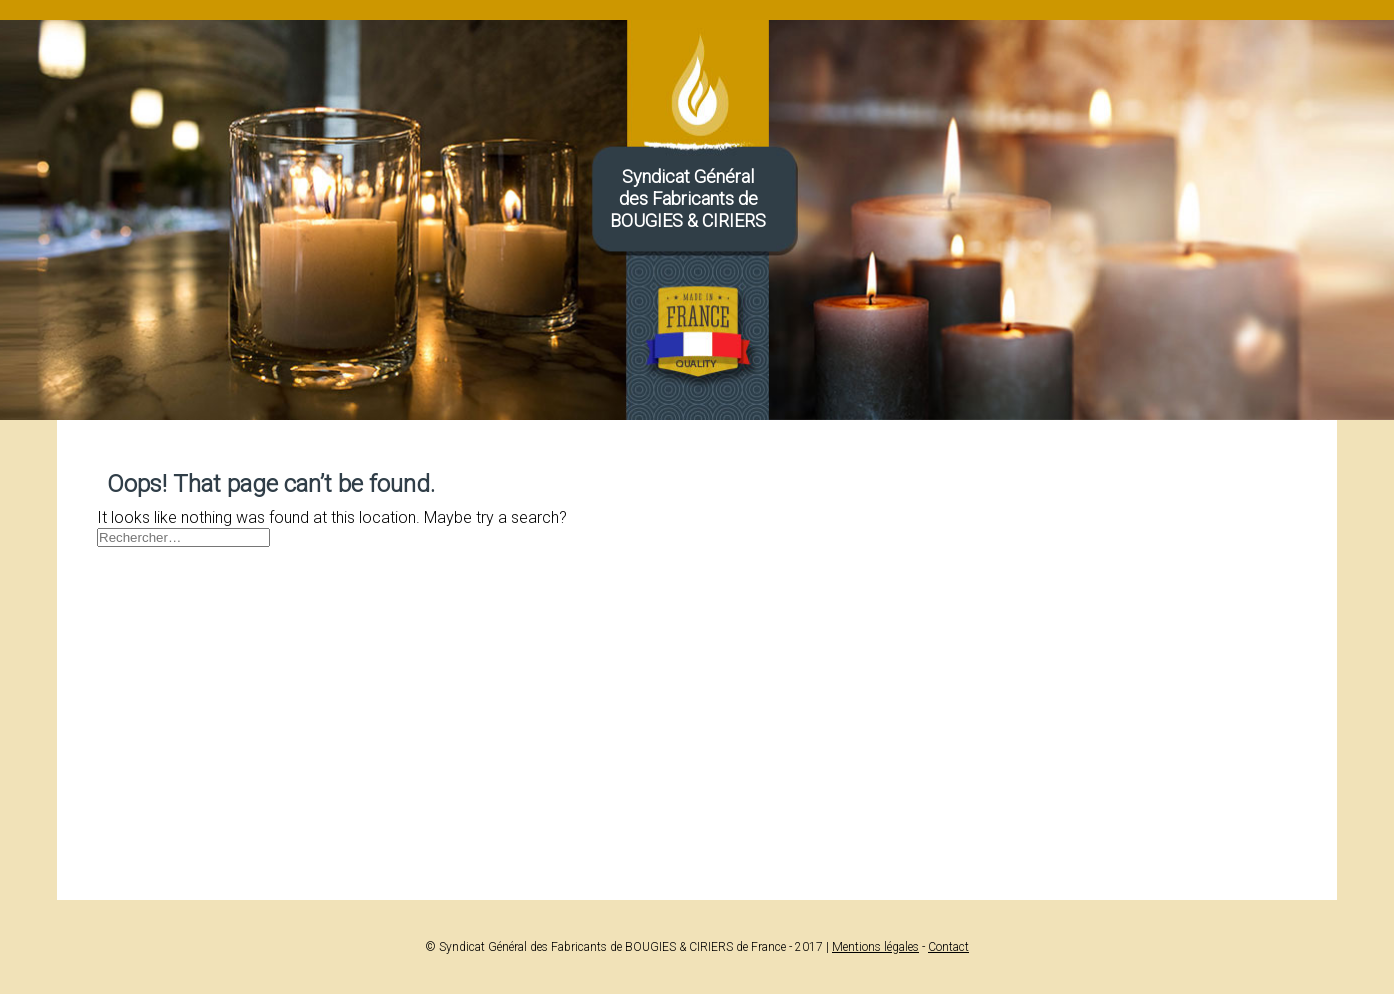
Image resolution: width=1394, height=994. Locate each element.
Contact (948, 947)
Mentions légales (875, 947)
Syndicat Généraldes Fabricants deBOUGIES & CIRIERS (688, 198)
